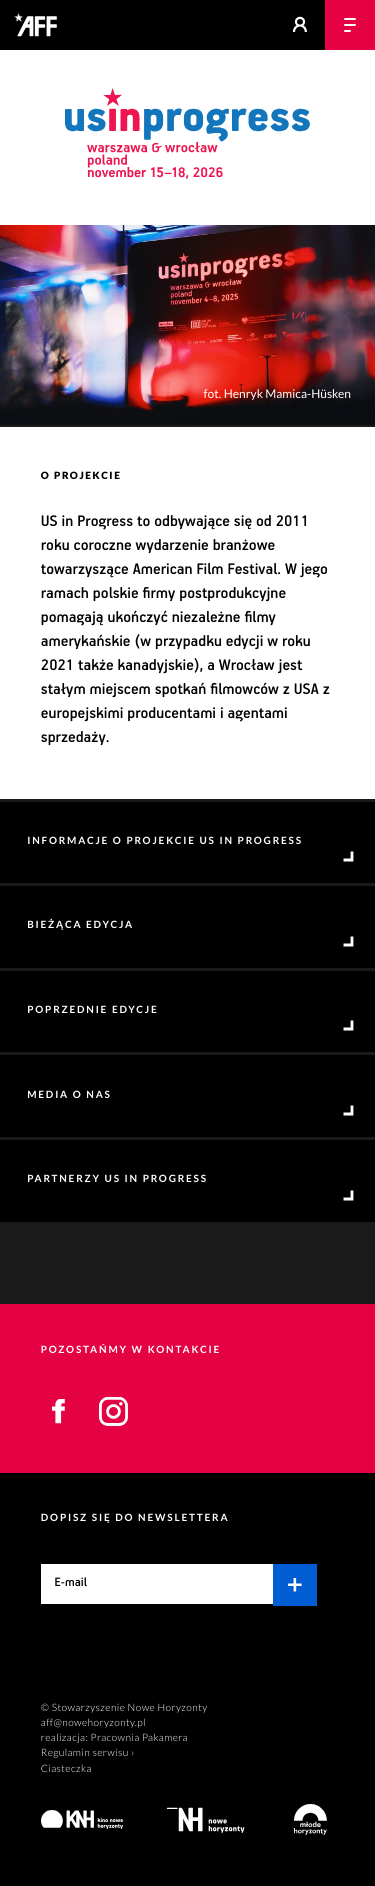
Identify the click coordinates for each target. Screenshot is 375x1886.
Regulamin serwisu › (88, 1753)
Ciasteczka (66, 1769)
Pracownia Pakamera (139, 1738)
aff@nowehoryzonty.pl (93, 1723)
